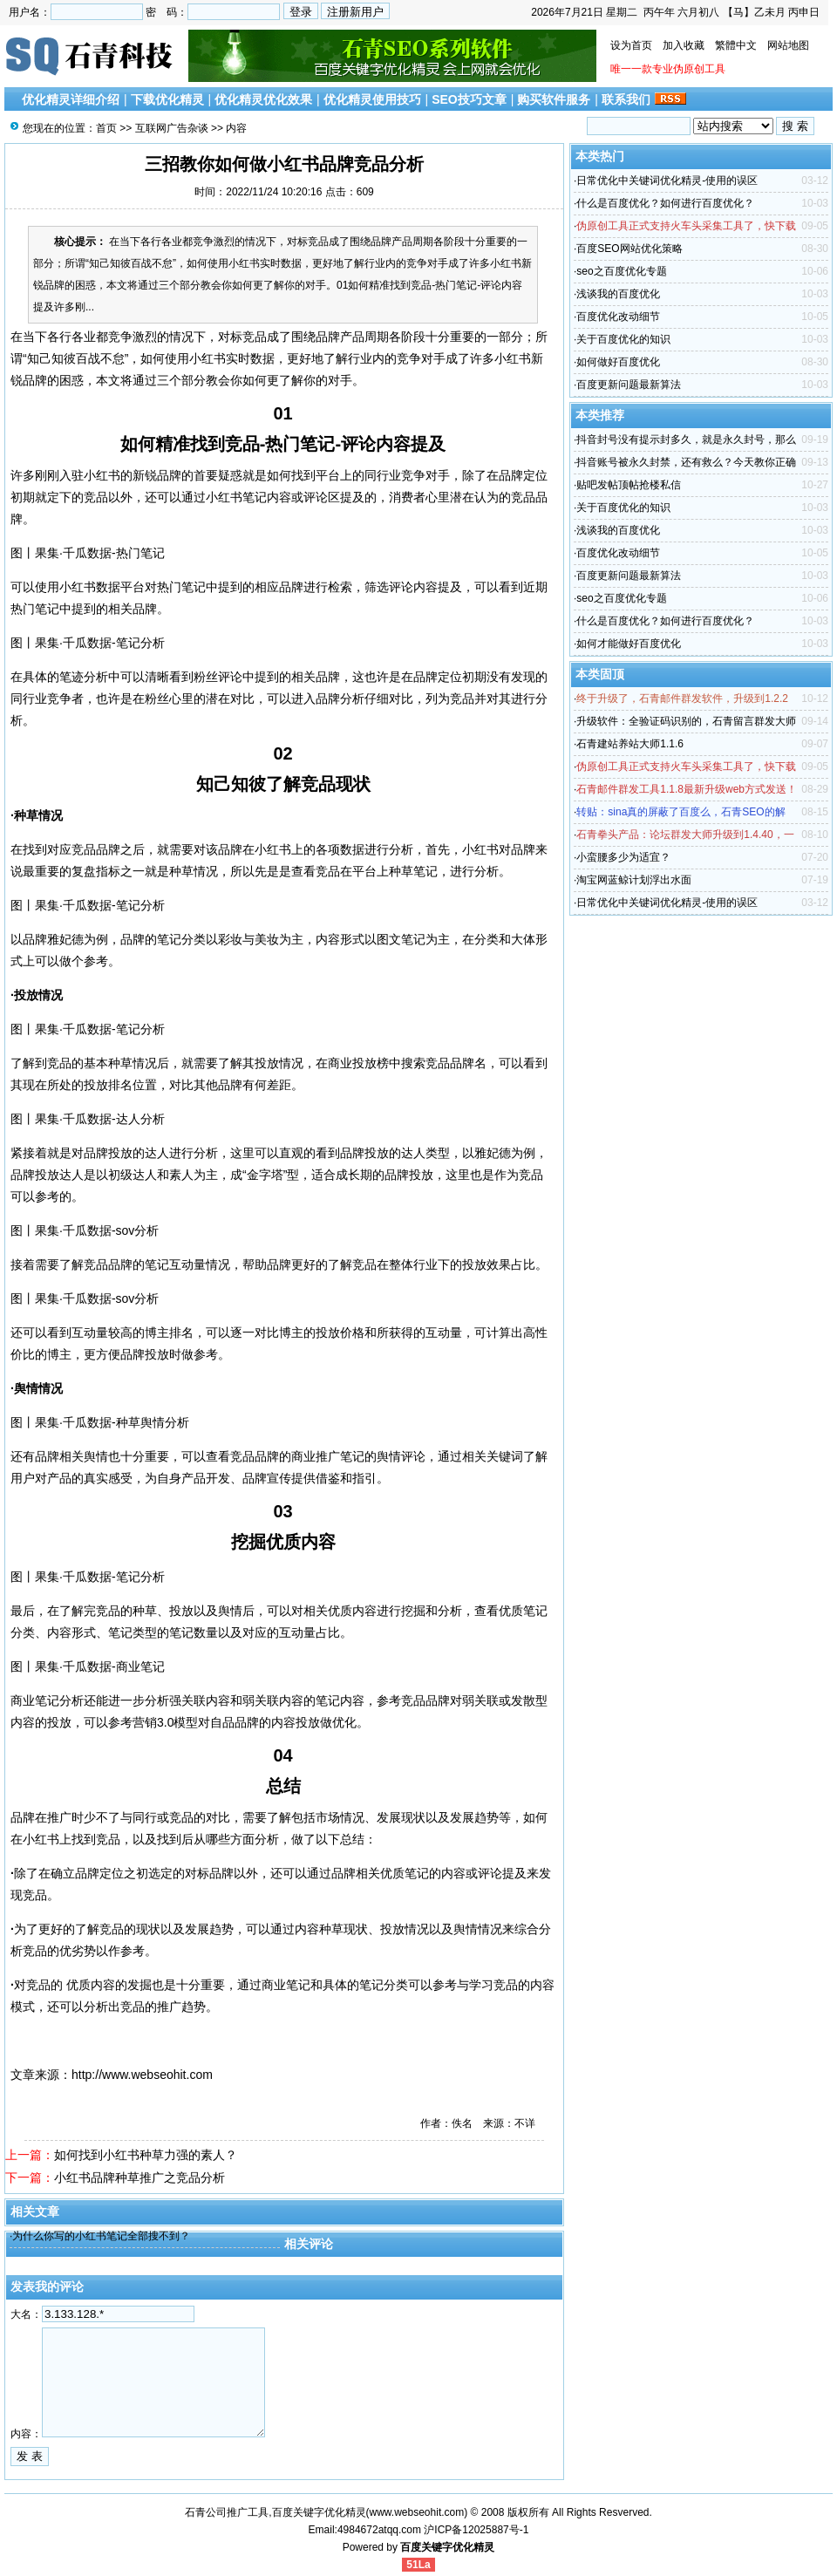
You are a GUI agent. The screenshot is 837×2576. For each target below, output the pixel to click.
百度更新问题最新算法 (628, 384)
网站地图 (788, 45)
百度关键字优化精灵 (447, 2547)
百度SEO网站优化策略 (629, 248)
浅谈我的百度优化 (618, 294)
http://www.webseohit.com (142, 2075)
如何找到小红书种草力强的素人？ (145, 2155)
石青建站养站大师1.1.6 (630, 744)
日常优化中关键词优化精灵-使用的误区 (667, 180)
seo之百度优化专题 (621, 271)
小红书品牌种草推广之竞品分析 (139, 2177)
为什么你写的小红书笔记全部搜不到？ (101, 2236)
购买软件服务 (553, 99)
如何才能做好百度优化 (628, 643)
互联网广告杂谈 (171, 128)
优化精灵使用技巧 (372, 99)
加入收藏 (683, 45)
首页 (106, 128)
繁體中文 (736, 45)
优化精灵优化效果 (263, 99)
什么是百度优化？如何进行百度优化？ (665, 203)
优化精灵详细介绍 (70, 99)
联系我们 (626, 99)
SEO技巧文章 (469, 99)
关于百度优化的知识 (623, 339)
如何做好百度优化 (618, 362)
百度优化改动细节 (618, 316)
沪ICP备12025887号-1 (476, 2530)
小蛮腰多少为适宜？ (623, 857)
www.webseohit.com (417, 2512)
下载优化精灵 (167, 99)
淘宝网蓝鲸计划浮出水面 (633, 880)
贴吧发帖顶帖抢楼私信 (628, 485)
